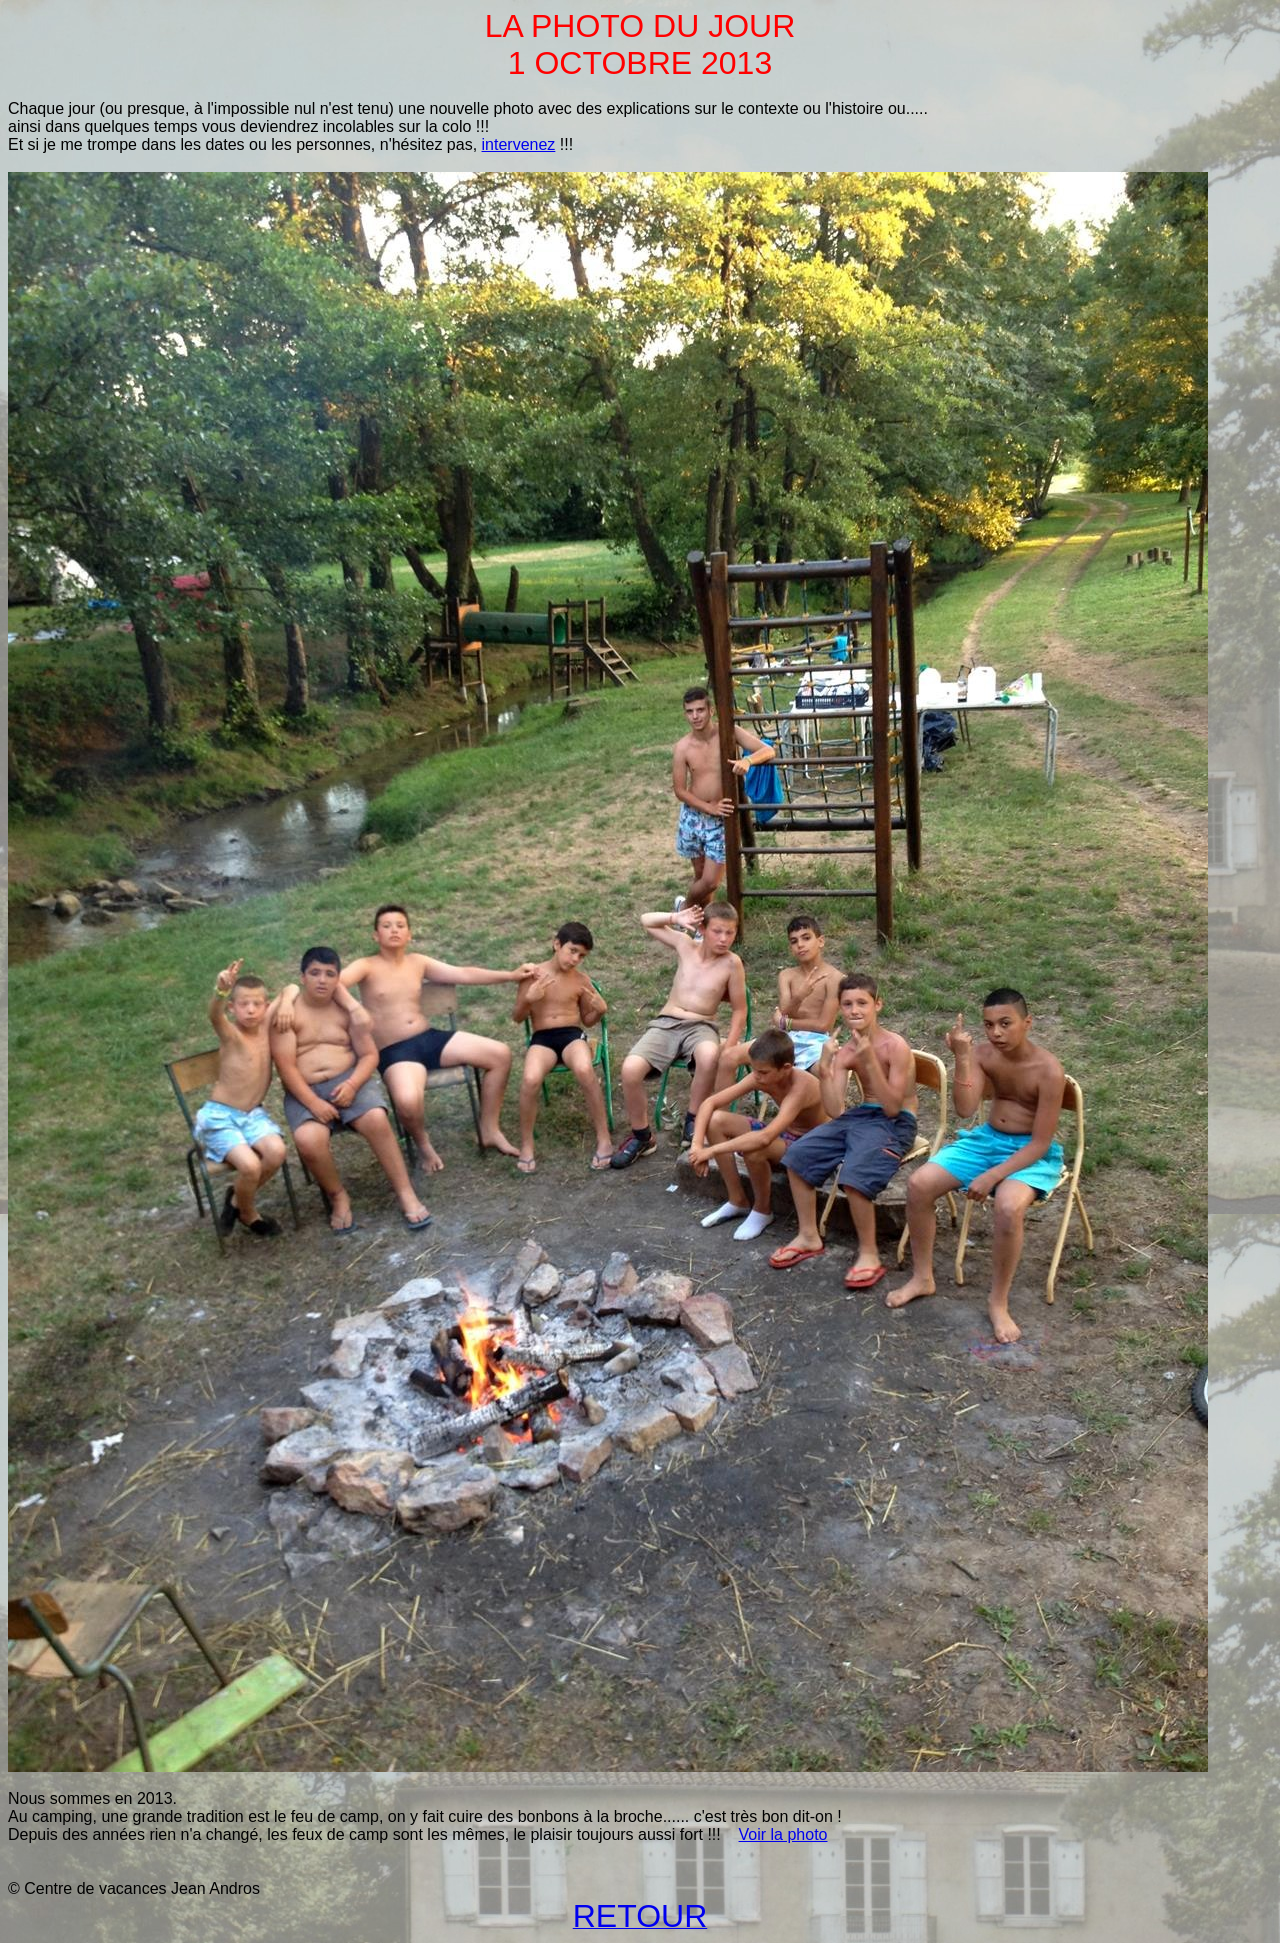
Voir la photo (783, 1834)
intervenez (519, 144)
